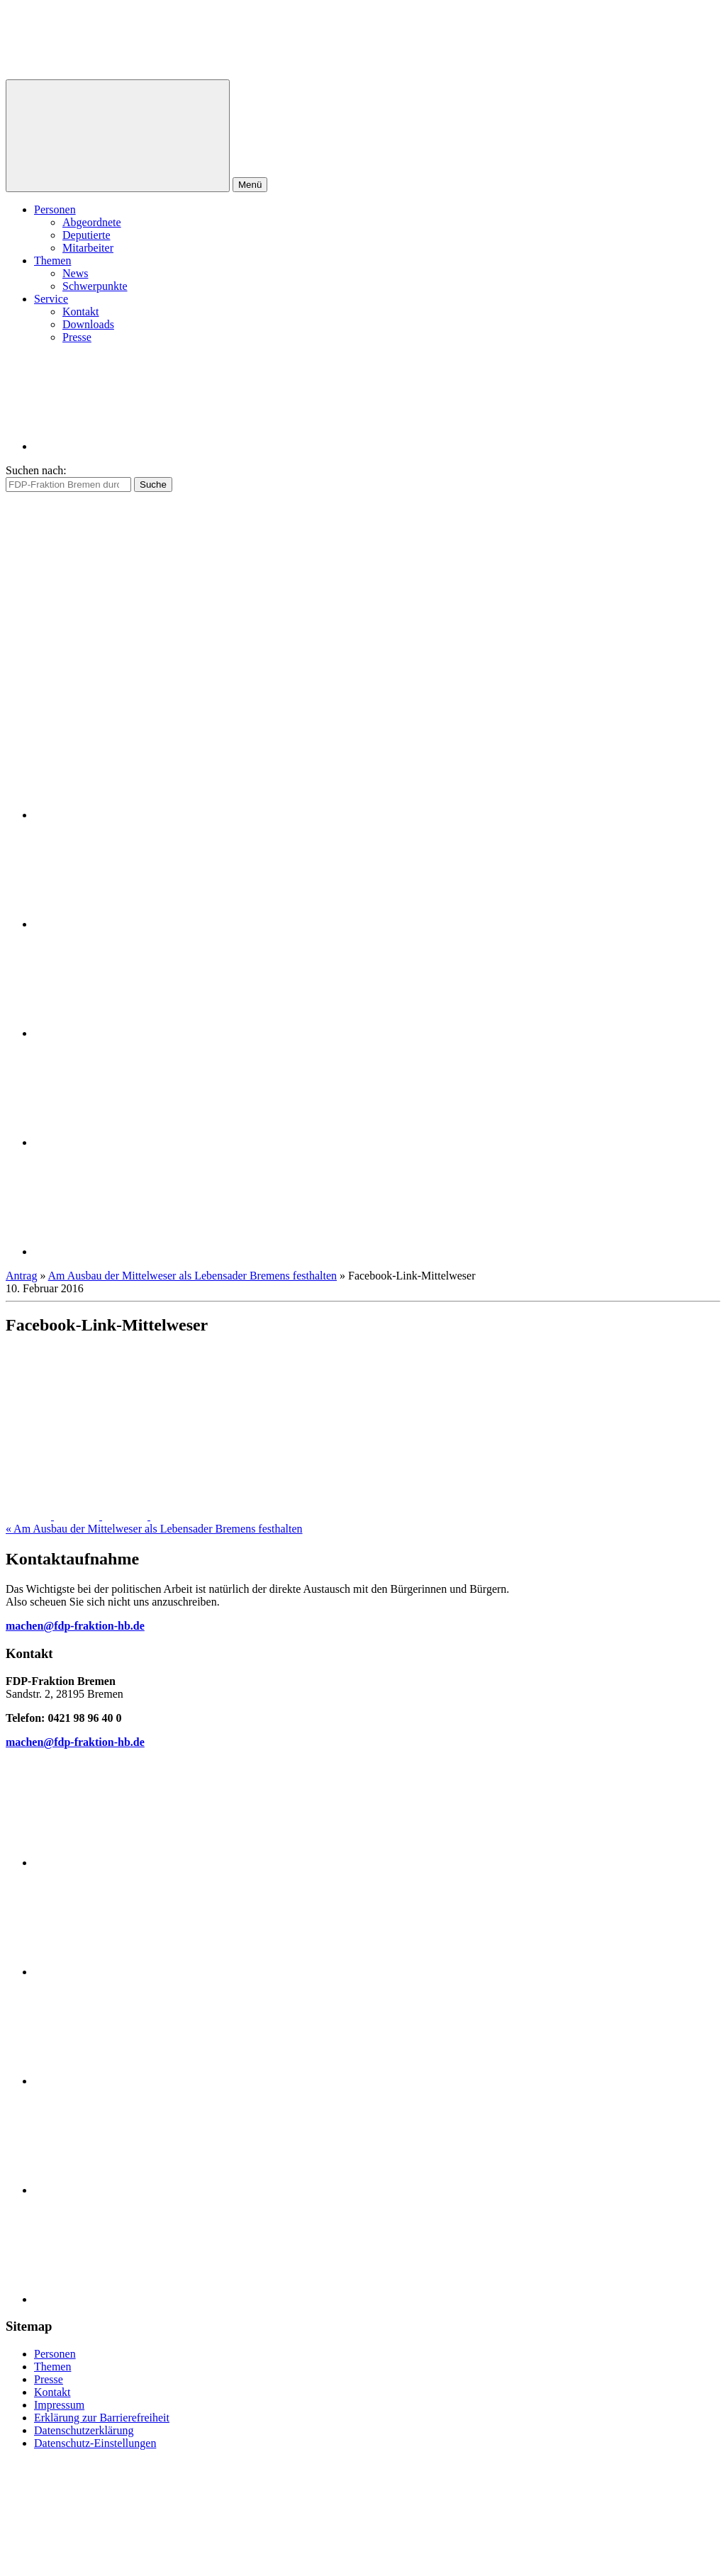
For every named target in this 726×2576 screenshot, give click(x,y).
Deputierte (86, 235)
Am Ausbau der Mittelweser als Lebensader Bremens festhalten (192, 1276)
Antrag (21, 1276)
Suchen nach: (36, 470)
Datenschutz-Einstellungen (95, 2443)
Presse (76, 337)
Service (51, 299)
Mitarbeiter (87, 248)
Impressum (59, 2405)
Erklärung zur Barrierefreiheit (101, 2418)
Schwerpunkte (95, 286)
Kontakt (80, 312)
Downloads (88, 324)
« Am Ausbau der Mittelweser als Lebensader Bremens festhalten (154, 1529)
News (75, 273)
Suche (153, 484)
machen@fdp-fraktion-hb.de (75, 1626)
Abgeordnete (91, 222)
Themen (52, 260)
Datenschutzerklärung (83, 2430)
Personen (55, 209)
